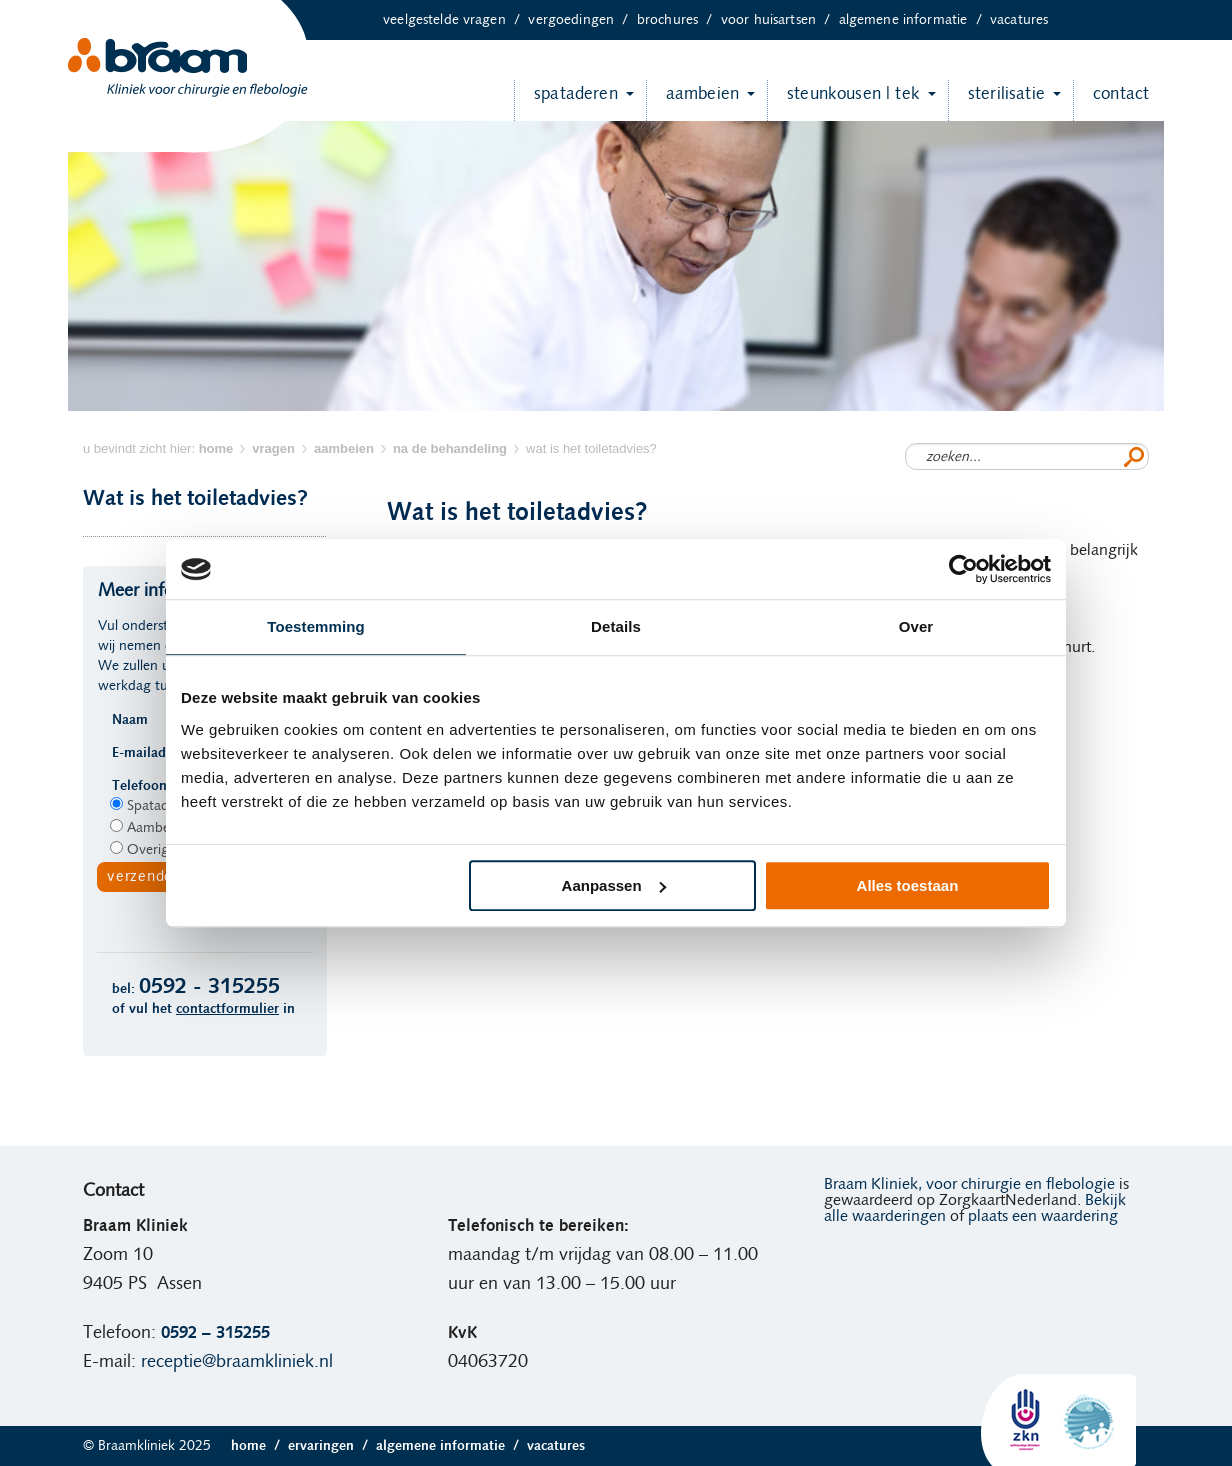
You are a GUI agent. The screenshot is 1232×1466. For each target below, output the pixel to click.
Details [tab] (616, 626)
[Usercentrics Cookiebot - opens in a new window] (963, 569)
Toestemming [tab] (316, 626)
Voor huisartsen (780, 20)
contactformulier (227, 1009)
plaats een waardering (1043, 1216)
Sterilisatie (996, 100)
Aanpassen (614, 885)
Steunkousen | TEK (843, 100)
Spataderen (566, 100)
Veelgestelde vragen (455, 20)
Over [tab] (916, 626)
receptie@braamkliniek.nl (237, 1362)
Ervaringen (332, 1446)
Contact (1111, 100)
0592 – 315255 (215, 1332)
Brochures (679, 20)
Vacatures (1019, 20)
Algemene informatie (914, 20)
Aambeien (692, 100)
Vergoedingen (582, 20)
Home (259, 1446)
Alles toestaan (908, 885)
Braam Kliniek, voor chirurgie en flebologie (969, 1184)
